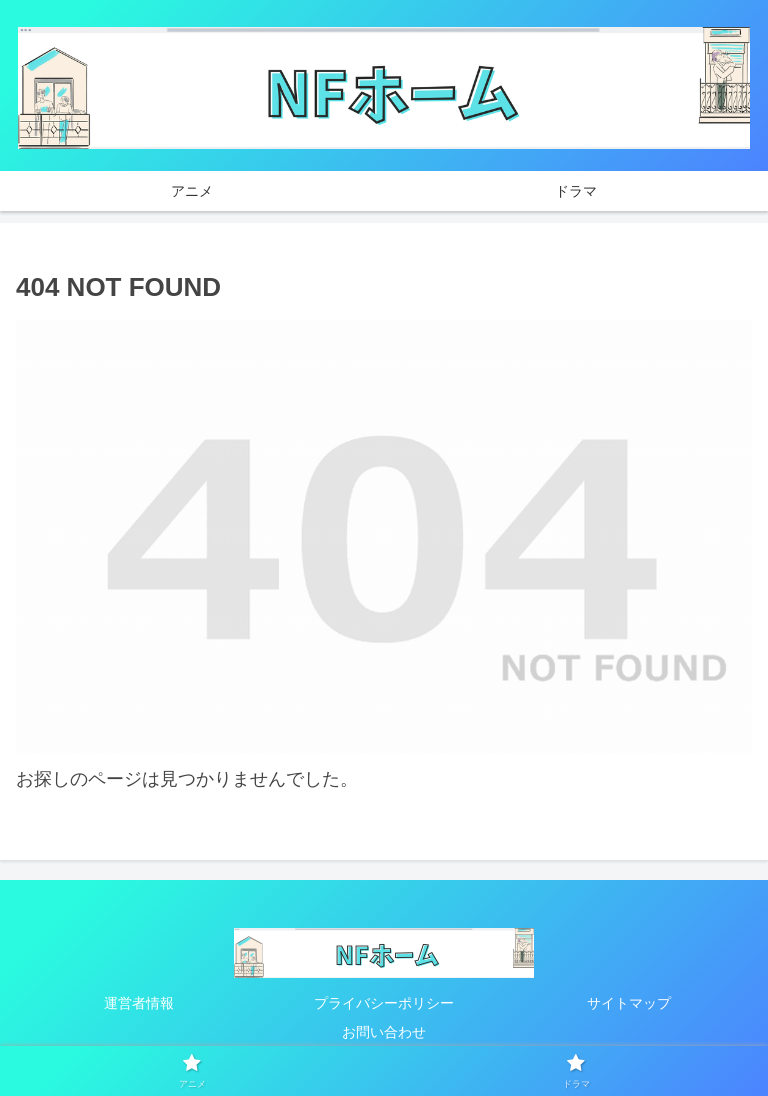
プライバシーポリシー (384, 1003)
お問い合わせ (384, 1032)
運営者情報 (139, 1003)
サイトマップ (629, 1003)
